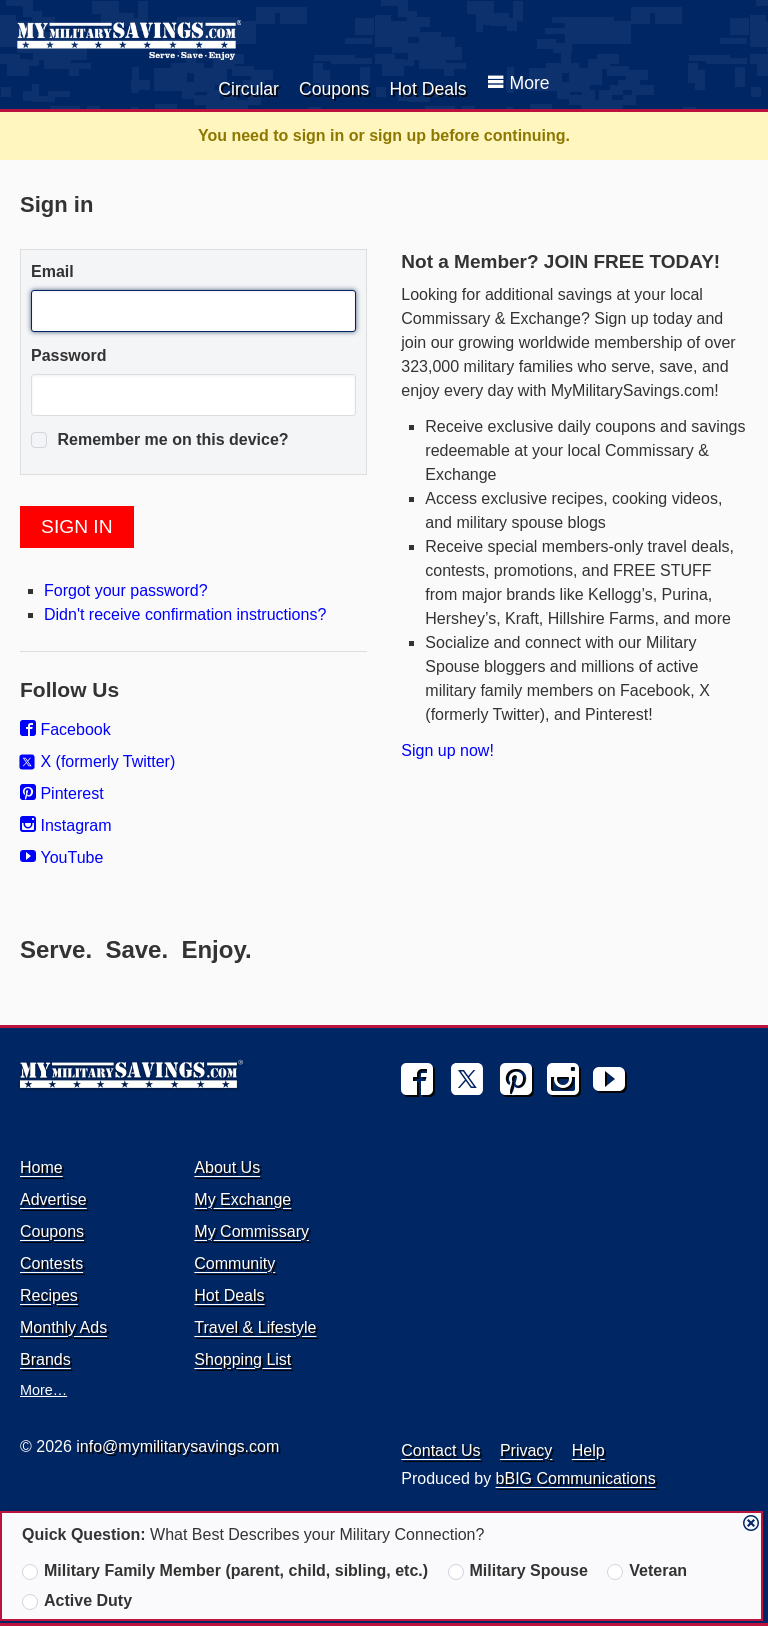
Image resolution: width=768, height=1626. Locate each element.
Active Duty (77, 1601)
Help (588, 1450)
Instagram (66, 825)
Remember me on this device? (160, 440)
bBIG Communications (576, 1478)
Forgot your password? (126, 590)
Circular (248, 89)
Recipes (49, 1295)
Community (234, 1263)
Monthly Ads (63, 1327)
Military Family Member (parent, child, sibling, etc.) (225, 1571)
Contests (51, 1263)
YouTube (61, 857)
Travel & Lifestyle (255, 1327)
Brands (45, 1359)
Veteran (647, 1571)
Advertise (53, 1199)
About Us (227, 1167)
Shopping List (242, 1359)
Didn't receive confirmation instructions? (185, 614)
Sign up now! (447, 750)
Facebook (65, 729)
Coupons (334, 89)
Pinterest (62, 793)
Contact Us (440, 1450)
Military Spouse (518, 1571)
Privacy (526, 1450)
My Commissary (251, 1231)
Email (52, 271)
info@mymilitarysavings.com (177, 1446)
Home (41, 1167)
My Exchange (242, 1199)
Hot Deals (427, 89)
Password (69, 355)
